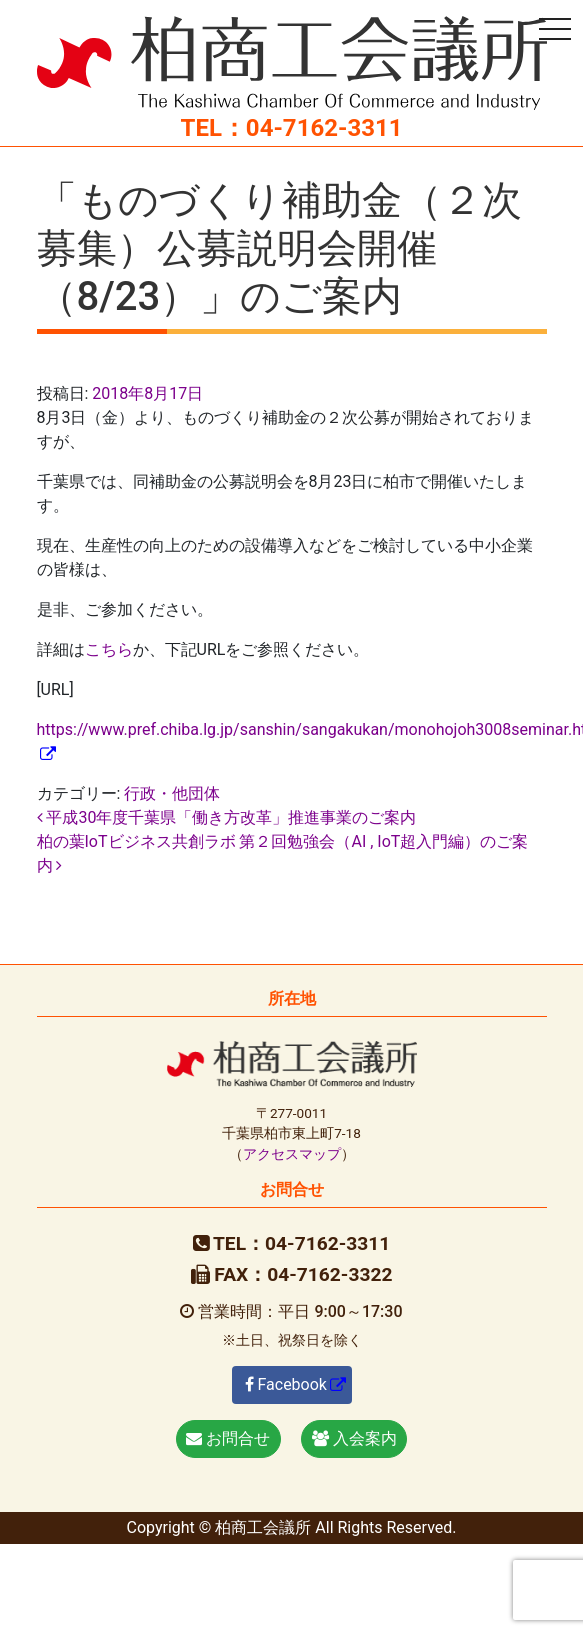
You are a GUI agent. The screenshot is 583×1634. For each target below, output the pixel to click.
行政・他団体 (172, 793)
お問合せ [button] (228, 1438)
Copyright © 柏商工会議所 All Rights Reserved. (291, 1527)
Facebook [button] (286, 1384)
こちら (109, 649)
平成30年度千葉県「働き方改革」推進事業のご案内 (227, 817)
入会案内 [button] (354, 1438)
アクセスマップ (292, 1154)
